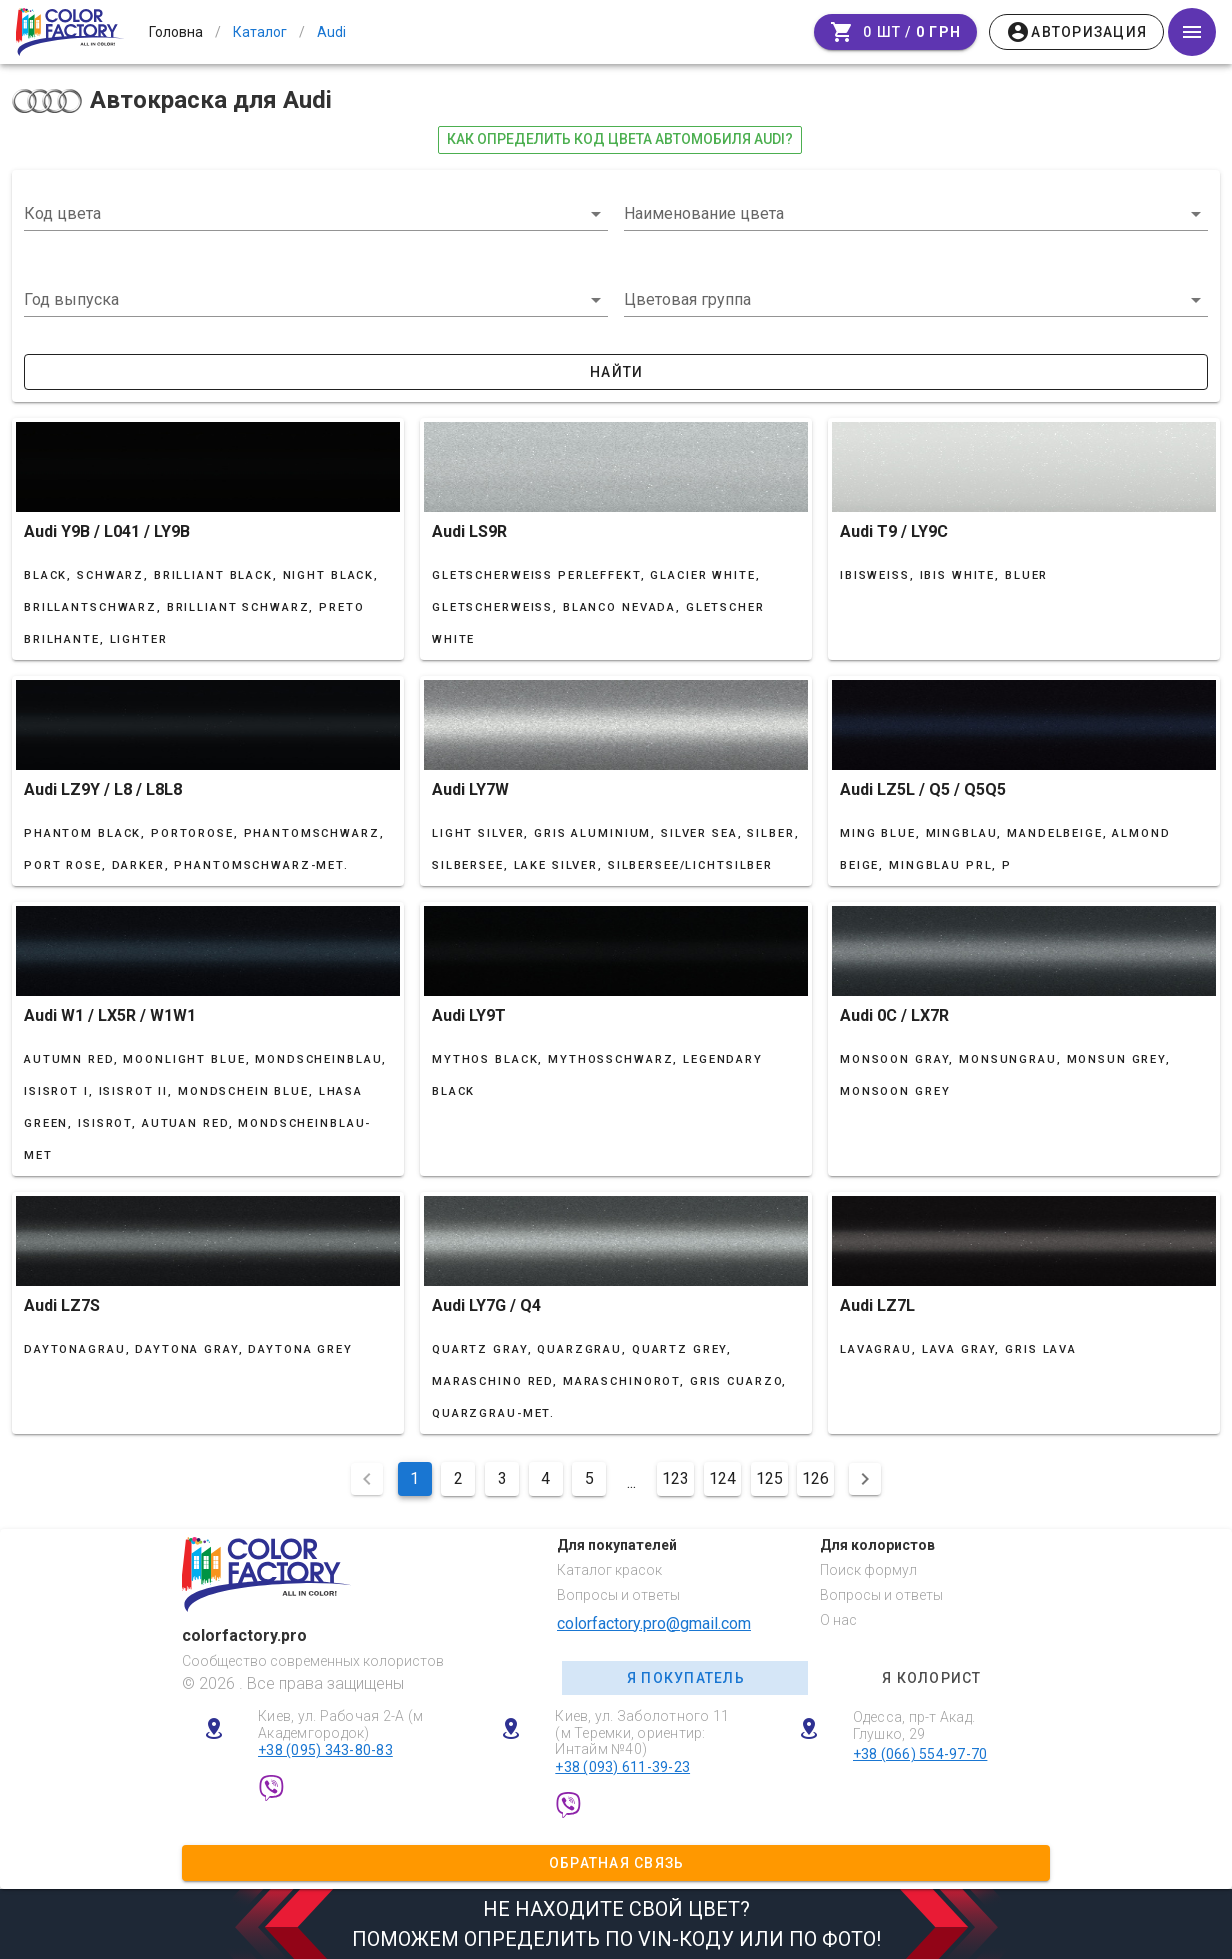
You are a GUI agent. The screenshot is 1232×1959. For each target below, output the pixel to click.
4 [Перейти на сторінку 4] (545, 1478)
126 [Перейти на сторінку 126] (815, 1478)
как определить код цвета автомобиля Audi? (620, 139)
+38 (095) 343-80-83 (325, 1750)
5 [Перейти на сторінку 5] (589, 1478)
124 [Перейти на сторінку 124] (722, 1478)
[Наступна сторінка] (865, 1479)
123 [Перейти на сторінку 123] (675, 1478)
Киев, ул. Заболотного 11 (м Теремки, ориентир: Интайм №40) (642, 1733)
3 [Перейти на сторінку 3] (502, 1478)
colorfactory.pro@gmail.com (654, 1623)
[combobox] (316, 214)
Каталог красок (609, 1570)
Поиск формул (868, 1570)
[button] (316, 300)
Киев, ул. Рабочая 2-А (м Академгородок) (340, 1724)
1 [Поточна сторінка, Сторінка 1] (414, 1478)
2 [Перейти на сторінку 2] (458, 1478)
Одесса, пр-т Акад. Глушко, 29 (914, 1725)
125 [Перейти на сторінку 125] (769, 1478)
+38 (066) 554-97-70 (920, 1754)
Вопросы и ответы (618, 1595)
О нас (838, 1620)
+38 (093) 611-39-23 (622, 1767)
